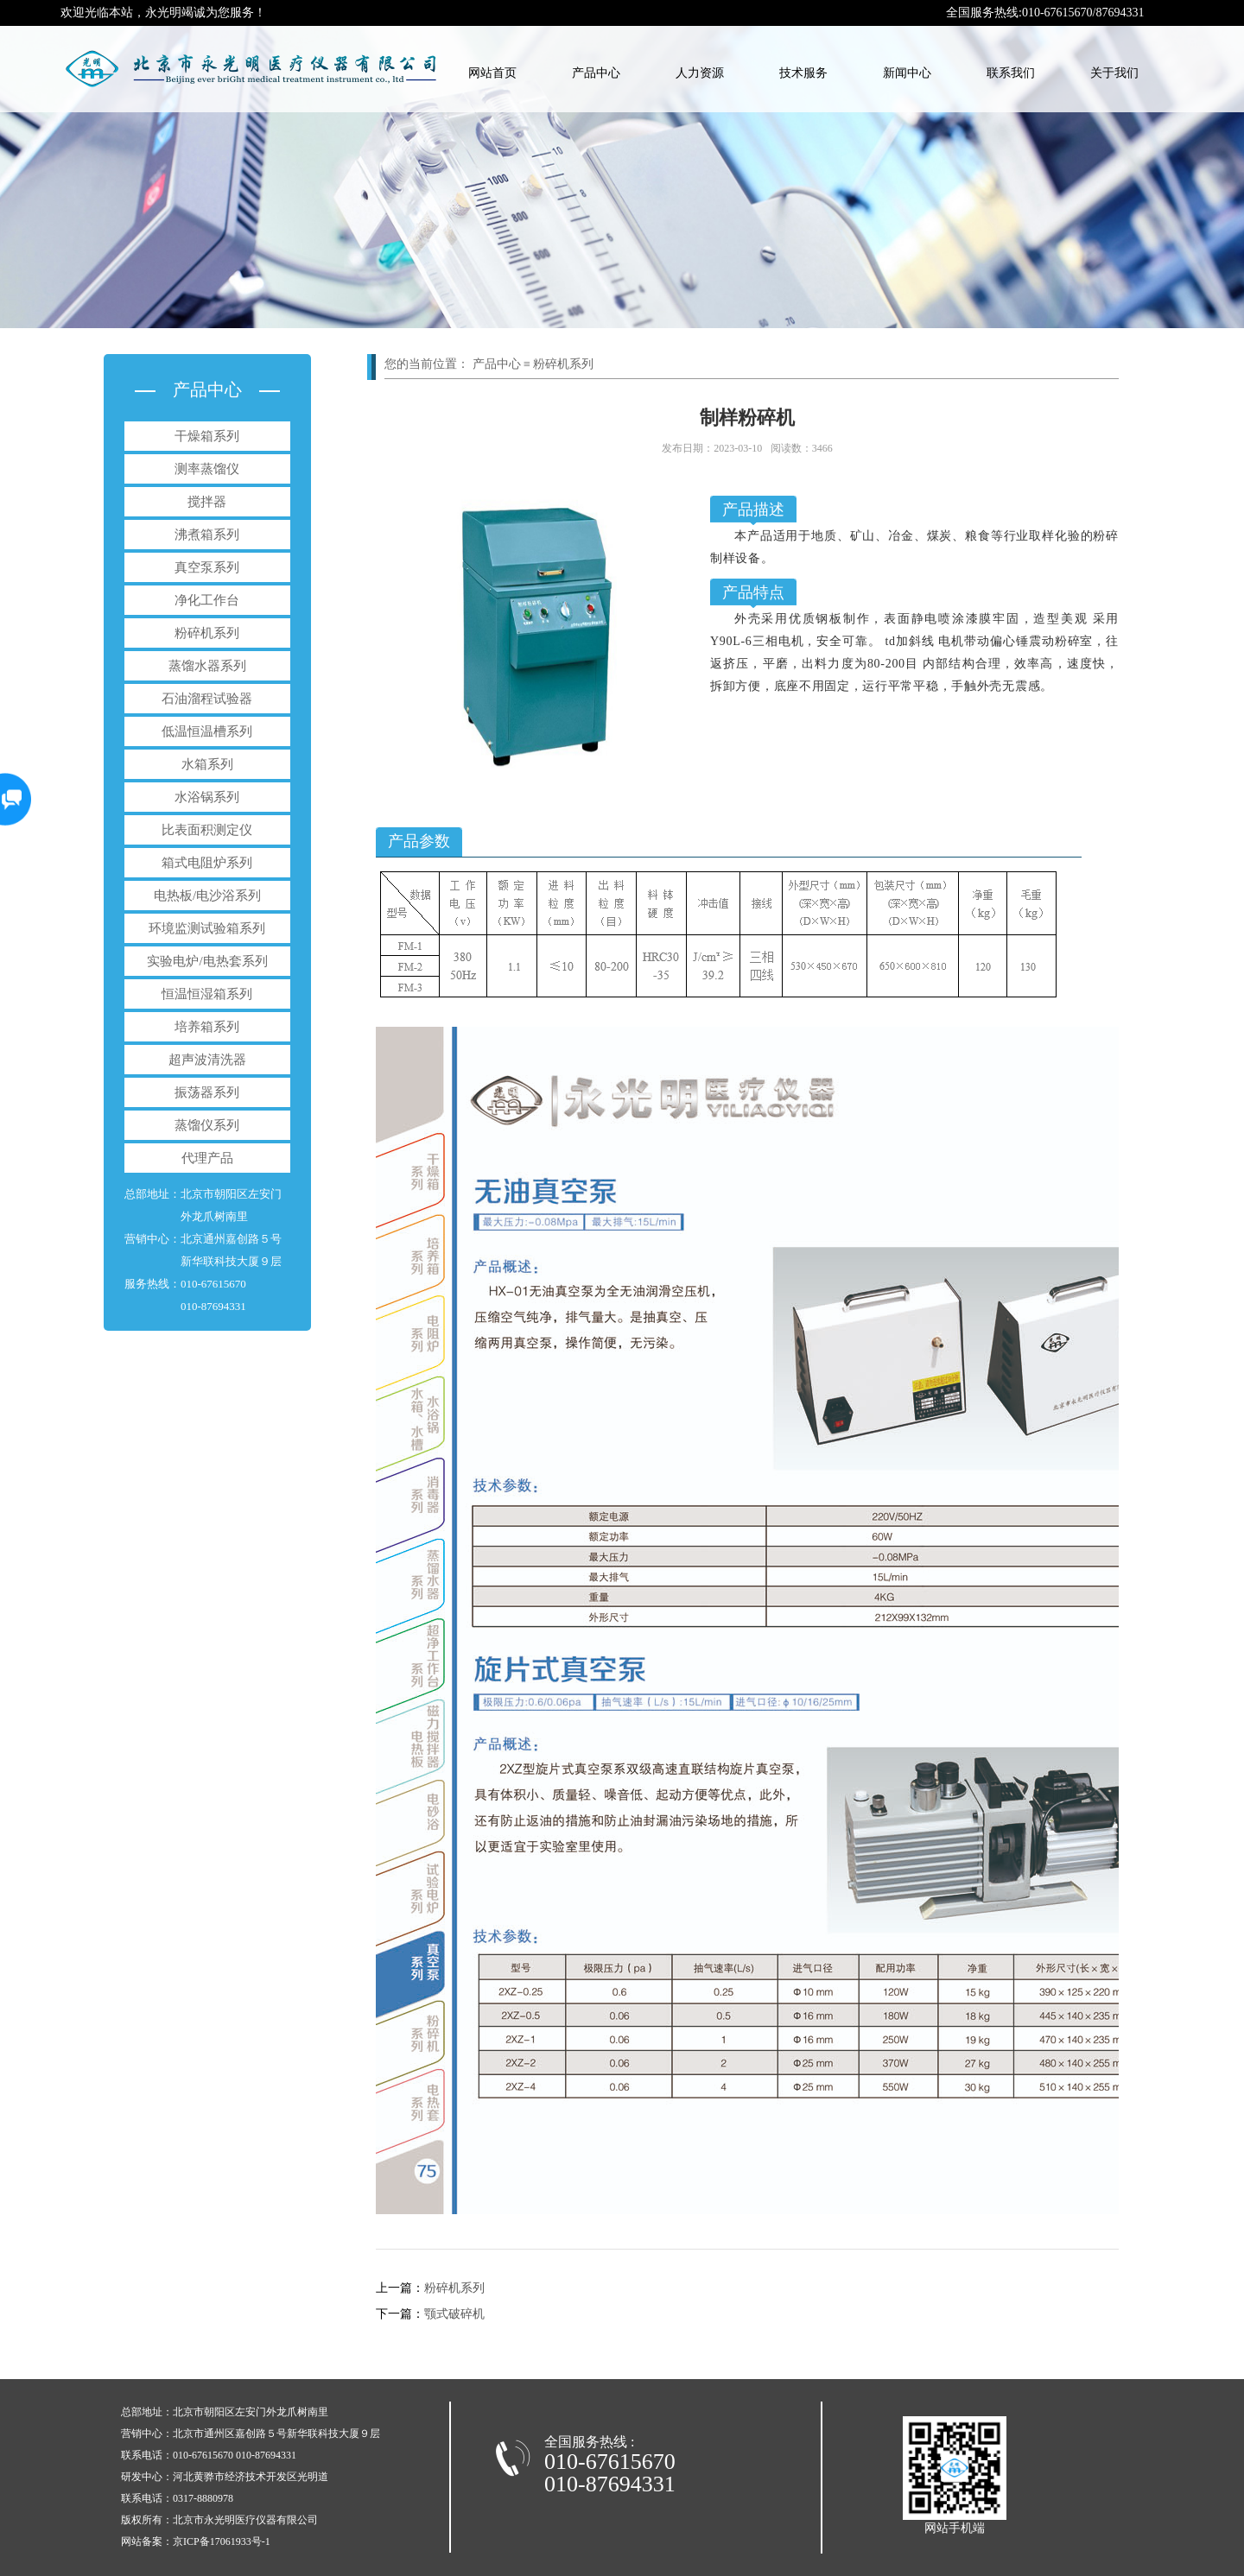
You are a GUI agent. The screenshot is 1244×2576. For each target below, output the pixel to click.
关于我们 (1114, 72)
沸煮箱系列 (207, 534)
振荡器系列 (207, 1092)
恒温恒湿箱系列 (207, 994)
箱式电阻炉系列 (207, 863)
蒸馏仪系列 (207, 1125)
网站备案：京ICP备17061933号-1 (195, 2541)
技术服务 (803, 72)
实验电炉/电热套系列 (207, 961)
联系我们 (1011, 72)
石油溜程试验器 (207, 699)
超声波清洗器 (207, 1059)
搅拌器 (206, 502)
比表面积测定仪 (207, 830)
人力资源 (700, 72)
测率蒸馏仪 (207, 469)
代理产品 (207, 1158)
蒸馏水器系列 (207, 666)
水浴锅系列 (207, 797)
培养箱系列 (207, 1027)
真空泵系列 (207, 567)
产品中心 (596, 72)
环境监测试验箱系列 (207, 928)
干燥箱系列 (207, 436)
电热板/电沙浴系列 (207, 895)
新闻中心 (907, 72)
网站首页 (492, 72)
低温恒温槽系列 (207, 731)
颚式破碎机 (430, 2313)
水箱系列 (207, 764)
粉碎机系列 (207, 633)
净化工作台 (207, 600)
